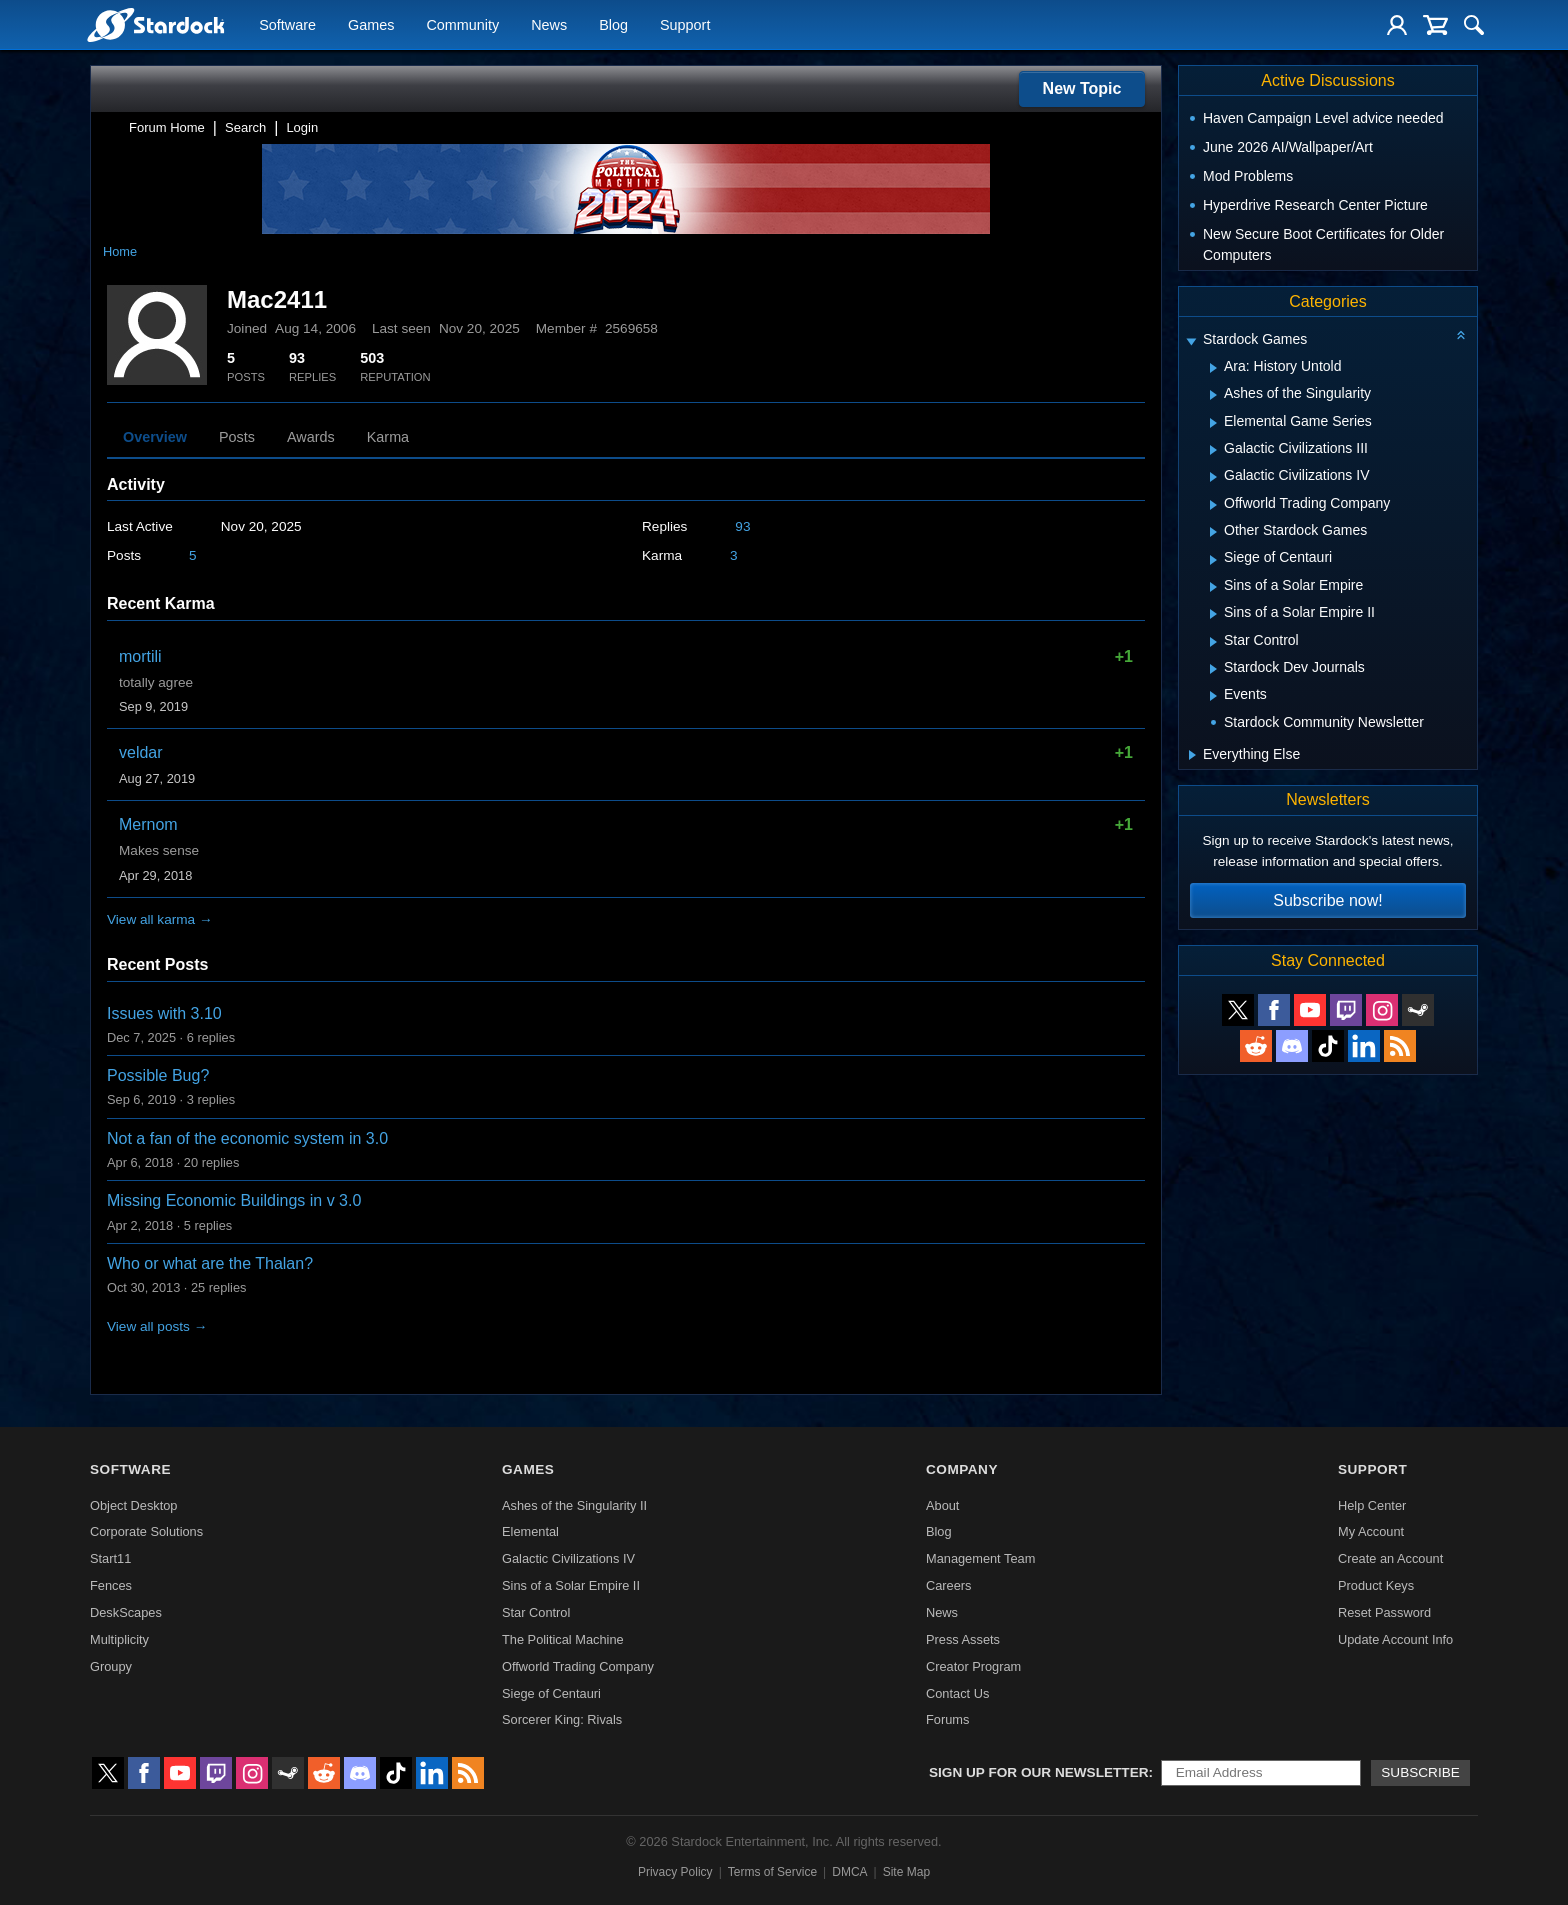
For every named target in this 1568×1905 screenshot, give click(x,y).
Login (302, 127)
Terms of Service (772, 1872)
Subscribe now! (1327, 900)
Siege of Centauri (551, 1693)
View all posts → (157, 1326)
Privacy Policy (675, 1872)
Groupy (111, 1666)
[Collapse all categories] (1461, 335)
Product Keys (1376, 1585)
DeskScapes (126, 1612)
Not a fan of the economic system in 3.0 (247, 1138)
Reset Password (1384, 1612)
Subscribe (1420, 1772)
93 (742, 526)
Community (462, 26)
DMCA (849, 1872)
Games (371, 26)
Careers (949, 1585)
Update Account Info (1395, 1639)
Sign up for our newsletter (1039, 1772)
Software (287, 26)
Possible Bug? (158, 1075)
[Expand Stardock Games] (1191, 341)
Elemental (530, 1531)
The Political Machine (563, 1639)
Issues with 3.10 (164, 1013)
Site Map (906, 1872)
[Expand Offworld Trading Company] (1213, 505)
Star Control (536, 1612)
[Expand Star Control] (1213, 642)
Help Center (1372, 1505)
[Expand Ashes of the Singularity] (1213, 395)
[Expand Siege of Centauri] (1213, 560)
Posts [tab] (237, 437)
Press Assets (963, 1639)
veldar (141, 752)
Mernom (148, 824)
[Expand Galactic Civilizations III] (1213, 450)
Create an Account (1390, 1558)
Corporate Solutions (146, 1531)
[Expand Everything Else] (1192, 755)
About (942, 1505)
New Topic (1082, 88)
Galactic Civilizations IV (568, 1558)
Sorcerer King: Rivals (562, 1719)
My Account (1371, 1531)
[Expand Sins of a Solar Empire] (1213, 587)
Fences (111, 1585)
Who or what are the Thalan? (210, 1263)
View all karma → (160, 919)
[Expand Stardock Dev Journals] (1213, 669)
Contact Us (957, 1693)
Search (245, 127)
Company (962, 1469)
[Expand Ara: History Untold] (1213, 368)
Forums (947, 1719)
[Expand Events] (1213, 696)
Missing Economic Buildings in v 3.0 (234, 1200)
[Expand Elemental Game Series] (1213, 423)
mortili (140, 656)
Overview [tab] (155, 437)
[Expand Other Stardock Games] (1213, 532)
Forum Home (167, 127)
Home (120, 251)
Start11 (110, 1558)
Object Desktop (134, 1505)
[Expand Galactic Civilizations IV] (1213, 477)
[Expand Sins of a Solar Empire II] (1213, 614)
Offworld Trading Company (578, 1666)
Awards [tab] (311, 437)
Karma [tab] (388, 437)
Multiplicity (119, 1639)
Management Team (980, 1558)
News (549, 26)
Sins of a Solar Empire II (571, 1585)
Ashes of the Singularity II (574, 1505)
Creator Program (973, 1666)
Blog (613, 26)
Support (685, 26)
